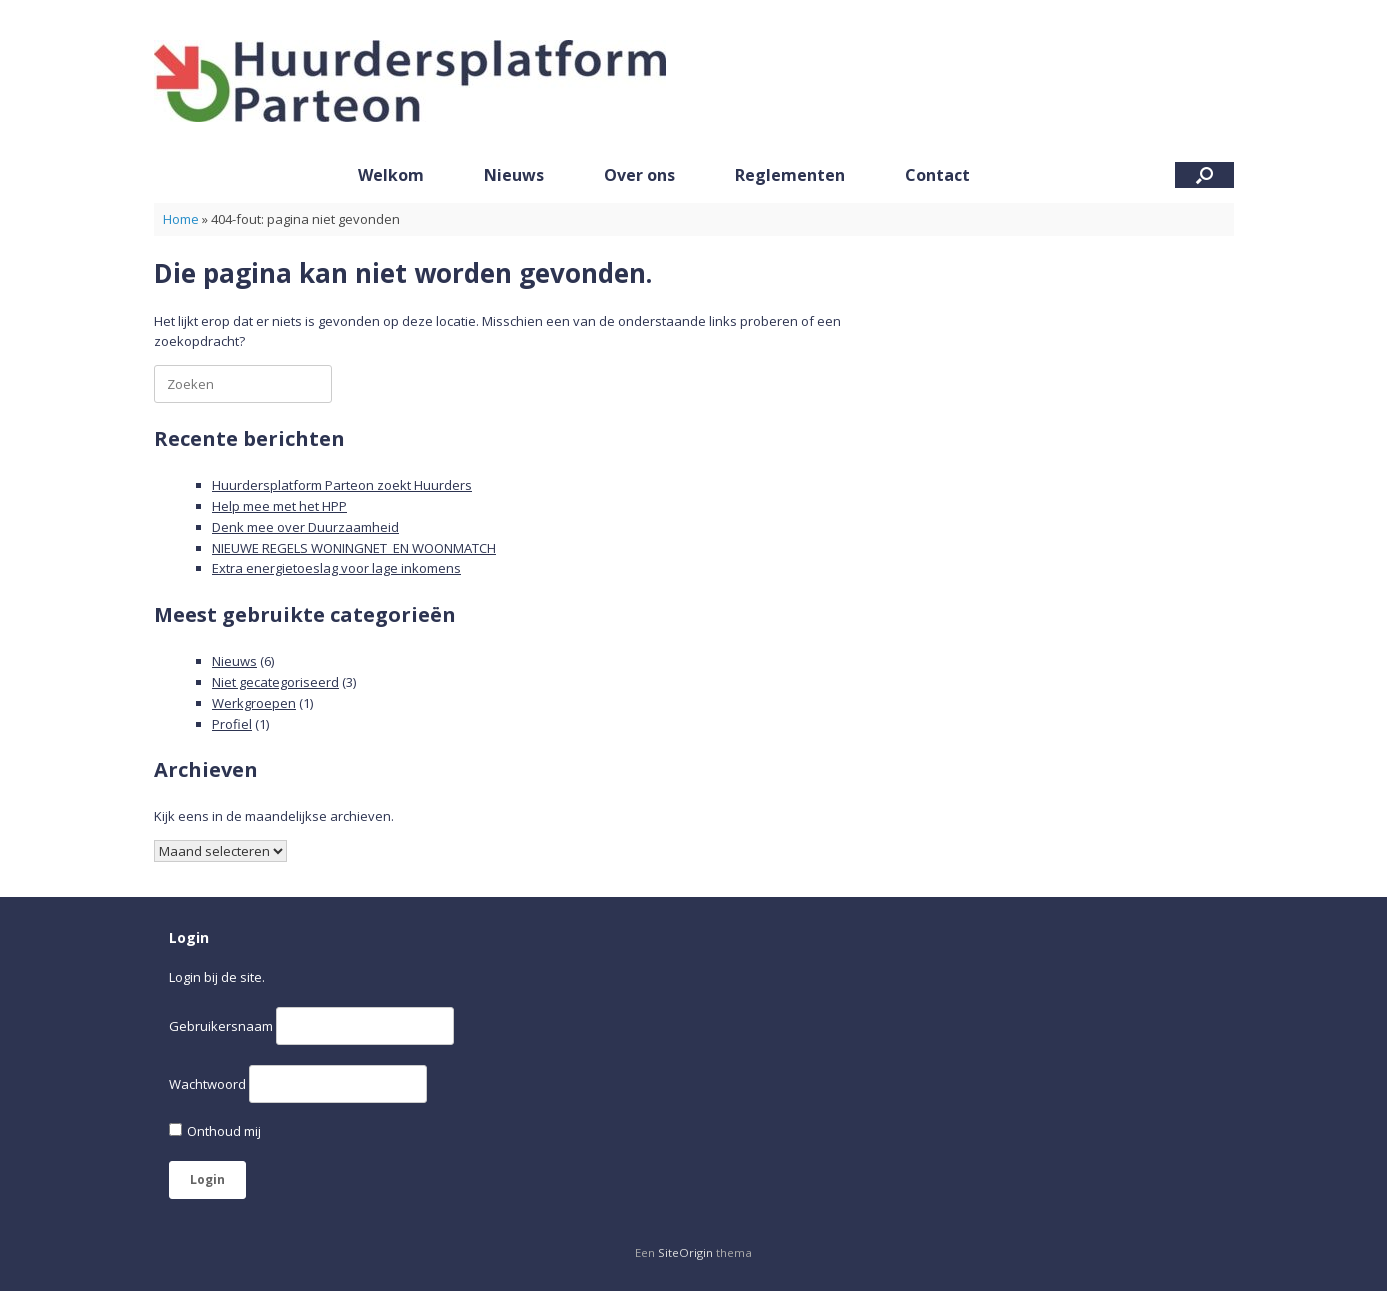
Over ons (639, 175)
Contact (937, 175)
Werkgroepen (254, 703)
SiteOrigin (685, 1252)
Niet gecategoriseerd (275, 682)
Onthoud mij (215, 1131)
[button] (1204, 175)
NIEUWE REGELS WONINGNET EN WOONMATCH (354, 548)
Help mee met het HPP (279, 506)
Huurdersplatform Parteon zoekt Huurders (342, 485)
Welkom (391, 175)
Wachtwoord (207, 1084)
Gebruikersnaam (221, 1026)
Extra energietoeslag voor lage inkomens (336, 568)
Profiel (232, 724)
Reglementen (790, 175)
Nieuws (514, 175)
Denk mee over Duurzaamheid (305, 527)
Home (181, 219)
